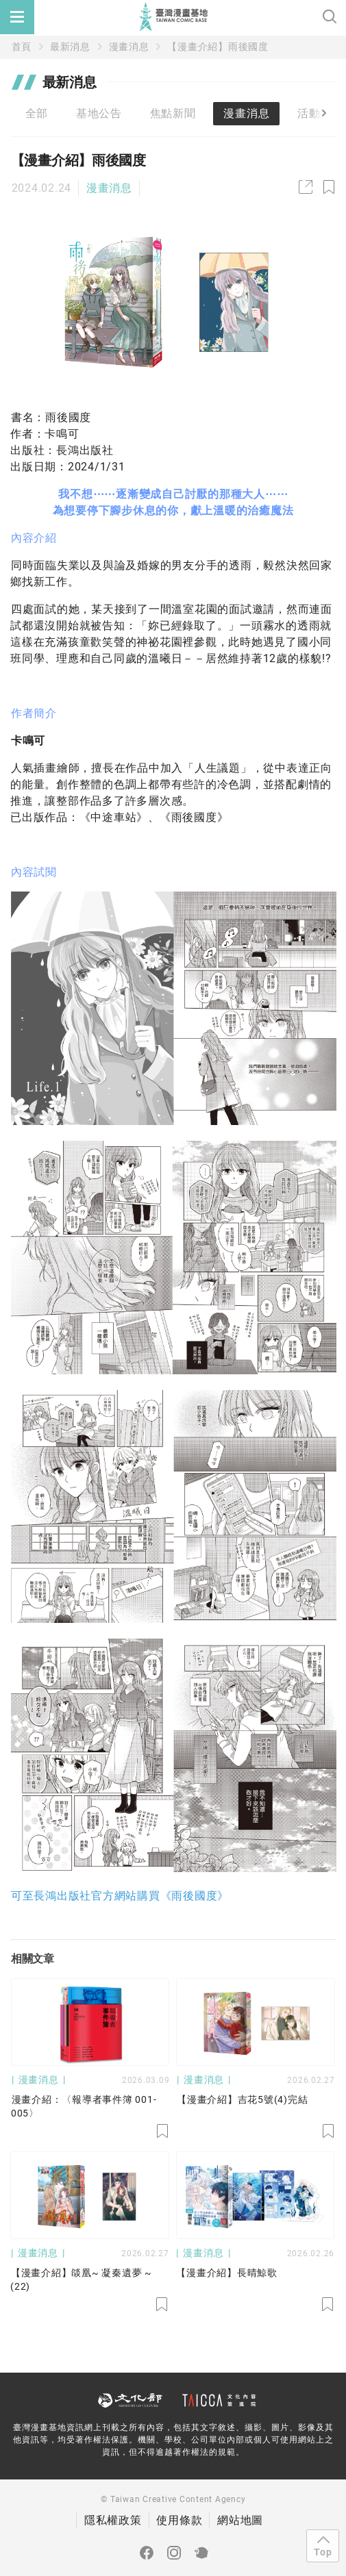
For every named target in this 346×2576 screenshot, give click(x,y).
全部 (37, 113)
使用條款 (179, 2520)
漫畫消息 (129, 46)
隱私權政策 (113, 2520)
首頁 (22, 46)
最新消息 (70, 46)
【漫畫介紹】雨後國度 (218, 46)
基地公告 (99, 113)
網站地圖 (240, 2520)
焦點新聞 (173, 113)
